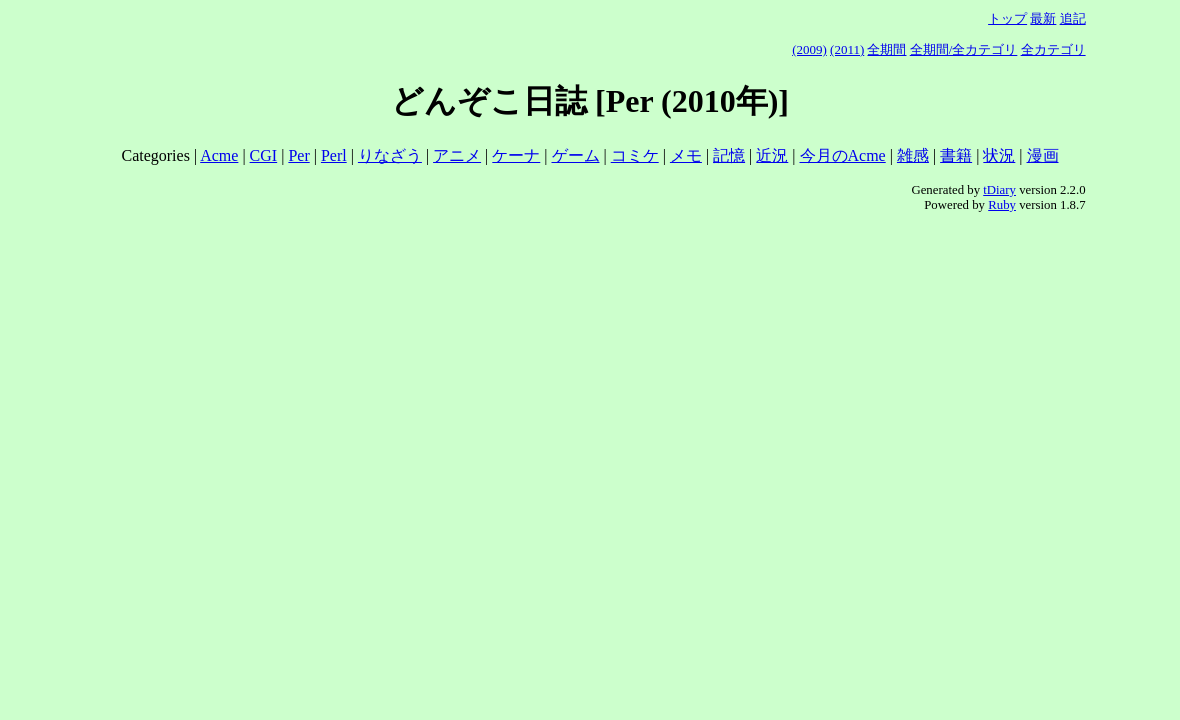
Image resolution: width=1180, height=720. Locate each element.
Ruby (1002, 205)
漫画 (1043, 155)
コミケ (635, 155)
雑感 (913, 155)
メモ (686, 155)
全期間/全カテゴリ (964, 49)
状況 (999, 155)
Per (298, 155)
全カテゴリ (1053, 49)
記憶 (729, 155)
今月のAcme (843, 155)
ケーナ (516, 155)
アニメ (457, 155)
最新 (1043, 18)
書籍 (956, 155)
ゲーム (576, 155)
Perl (334, 155)
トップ (1007, 18)
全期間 (886, 49)
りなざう (390, 155)
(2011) (847, 49)
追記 (1073, 18)
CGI (264, 155)
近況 (772, 155)
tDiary (999, 190)
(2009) (809, 49)
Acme (219, 155)
